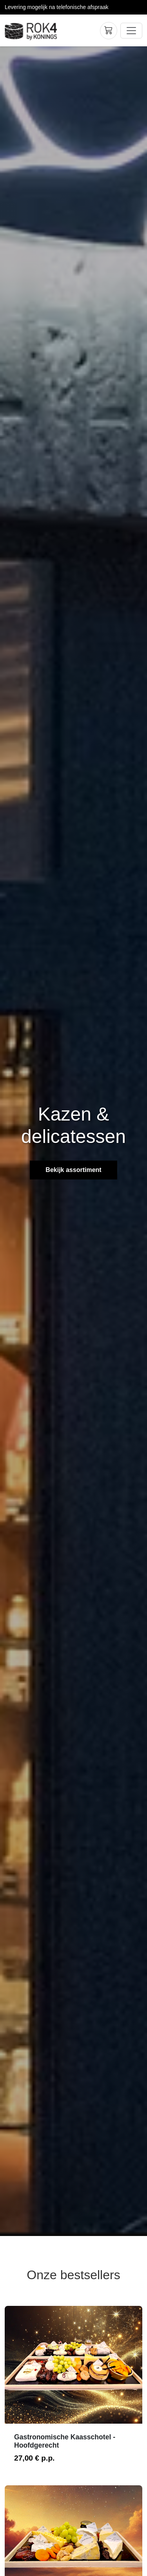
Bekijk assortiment (73, 1169)
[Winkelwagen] (108, 30)
